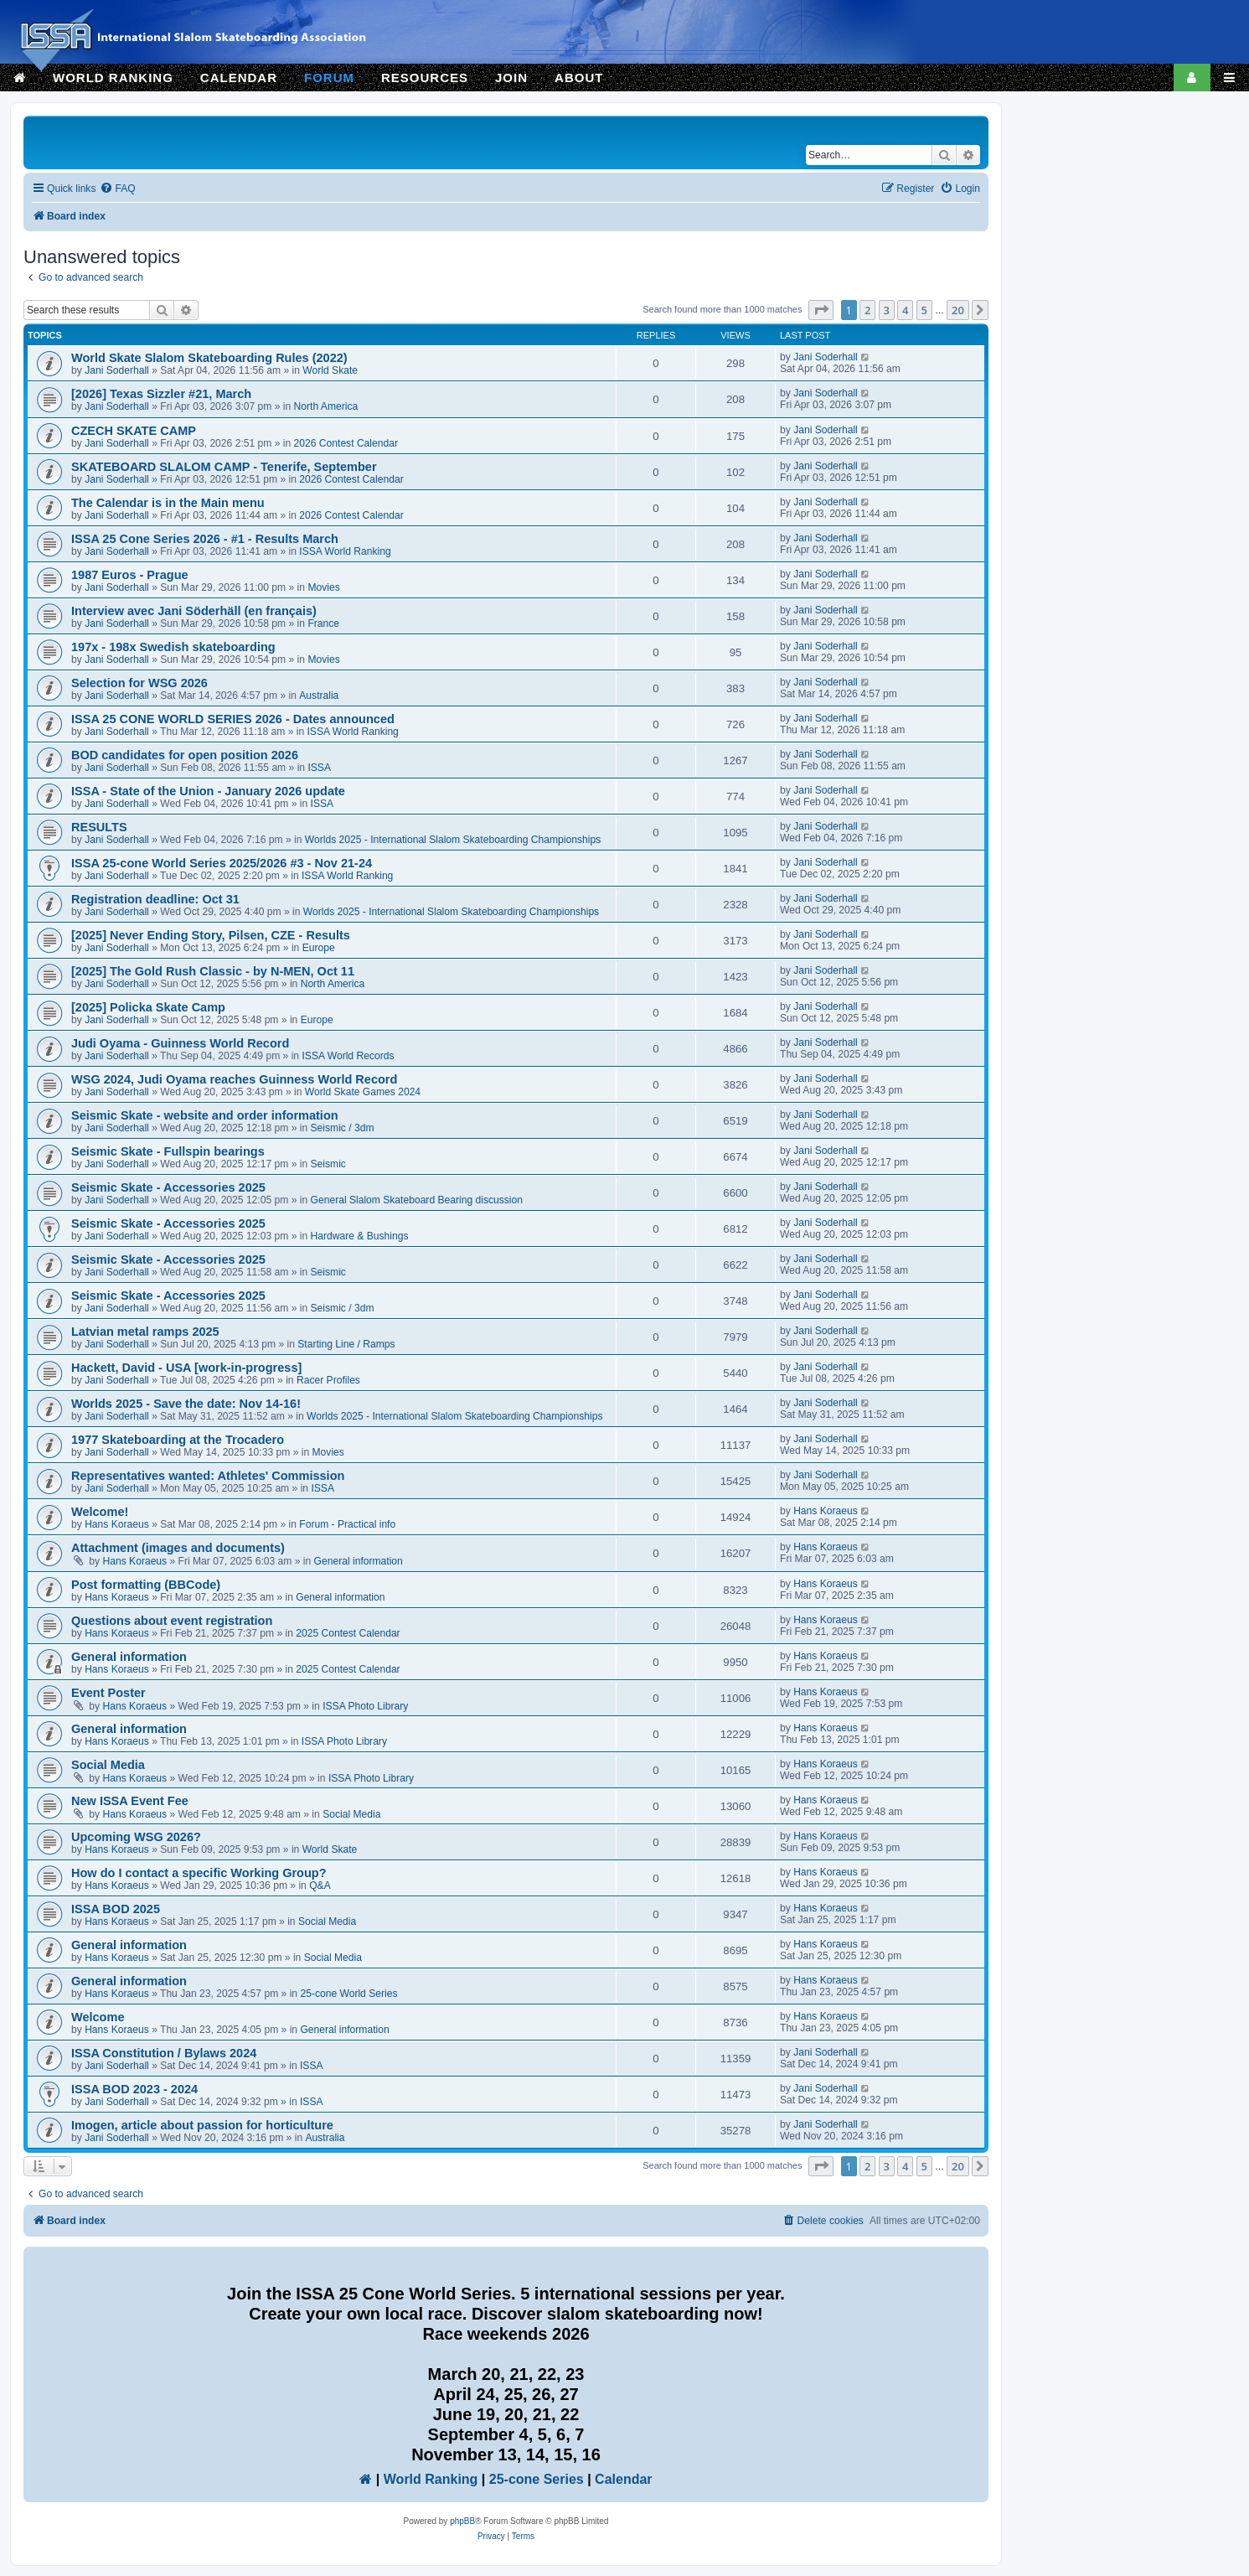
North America (326, 406)
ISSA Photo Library (365, 1706)
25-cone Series (536, 2479)
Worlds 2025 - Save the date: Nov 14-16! (186, 1403)
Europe (318, 948)
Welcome (97, 2017)
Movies (323, 587)
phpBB (462, 2521)
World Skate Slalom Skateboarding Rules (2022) (209, 358)
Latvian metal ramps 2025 (145, 1331)
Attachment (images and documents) (178, 1547)
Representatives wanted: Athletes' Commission (207, 1475)
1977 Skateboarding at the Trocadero (177, 1439)
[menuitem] (117, 189)
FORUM (329, 77)
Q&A (320, 1885)
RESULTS (99, 827)
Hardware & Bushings (360, 1236)
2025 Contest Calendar (348, 1633)
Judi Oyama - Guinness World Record (180, 1043)
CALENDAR (238, 77)
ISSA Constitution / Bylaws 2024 (163, 2053)
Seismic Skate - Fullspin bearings (168, 1151)
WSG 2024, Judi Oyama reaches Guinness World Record (234, 1079)
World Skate (330, 370)
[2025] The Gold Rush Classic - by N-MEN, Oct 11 (212, 971)
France (323, 623)
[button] (821, 310)
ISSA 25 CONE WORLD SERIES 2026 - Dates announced (233, 719)
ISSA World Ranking (344, 551)
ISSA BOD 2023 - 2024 (134, 2089)
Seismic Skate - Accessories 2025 (168, 1187)
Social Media (108, 1765)
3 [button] (887, 310)
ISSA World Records (348, 1056)
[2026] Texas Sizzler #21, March (161, 394)
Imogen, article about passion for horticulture (202, 2125)
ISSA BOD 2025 (115, 1909)
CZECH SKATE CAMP (133, 430)
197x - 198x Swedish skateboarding (173, 647)
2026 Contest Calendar (346, 443)
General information (358, 1561)
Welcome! (99, 1511)
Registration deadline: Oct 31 (155, 899)
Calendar (623, 2479)
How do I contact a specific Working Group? (199, 1873)
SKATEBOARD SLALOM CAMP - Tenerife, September (224, 466)
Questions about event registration (171, 1620)
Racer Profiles (328, 1380)
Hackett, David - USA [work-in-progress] (186, 1367)
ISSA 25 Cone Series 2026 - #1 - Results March (204, 539)
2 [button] (867, 310)
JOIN (511, 77)
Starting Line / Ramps (346, 1344)
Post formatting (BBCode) (145, 1584)
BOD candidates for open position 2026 (184, 755)
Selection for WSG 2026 (139, 683)
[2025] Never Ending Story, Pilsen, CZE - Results (210, 935)
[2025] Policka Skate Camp (148, 1007)
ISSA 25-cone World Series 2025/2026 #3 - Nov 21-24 (221, 863)
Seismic (328, 1164)
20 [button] (958, 310)
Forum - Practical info (347, 1524)
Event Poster (108, 1692)
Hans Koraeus (117, 1524)
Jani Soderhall (117, 370)
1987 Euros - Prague (129, 575)
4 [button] (905, 310)
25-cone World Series (348, 1993)
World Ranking (431, 2479)
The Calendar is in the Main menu (168, 503)
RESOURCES (424, 77)
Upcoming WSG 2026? (136, 1837)
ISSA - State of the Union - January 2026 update (208, 791)
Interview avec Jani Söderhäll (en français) (194, 611)
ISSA (319, 767)
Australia (318, 695)
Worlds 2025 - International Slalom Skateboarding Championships (453, 840)
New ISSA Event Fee (129, 1801)
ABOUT (579, 77)
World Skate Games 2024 (363, 1092)
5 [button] (924, 310)
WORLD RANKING (113, 77)
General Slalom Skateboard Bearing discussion (417, 1200)
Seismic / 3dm (342, 1128)
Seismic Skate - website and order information (204, 1115)
